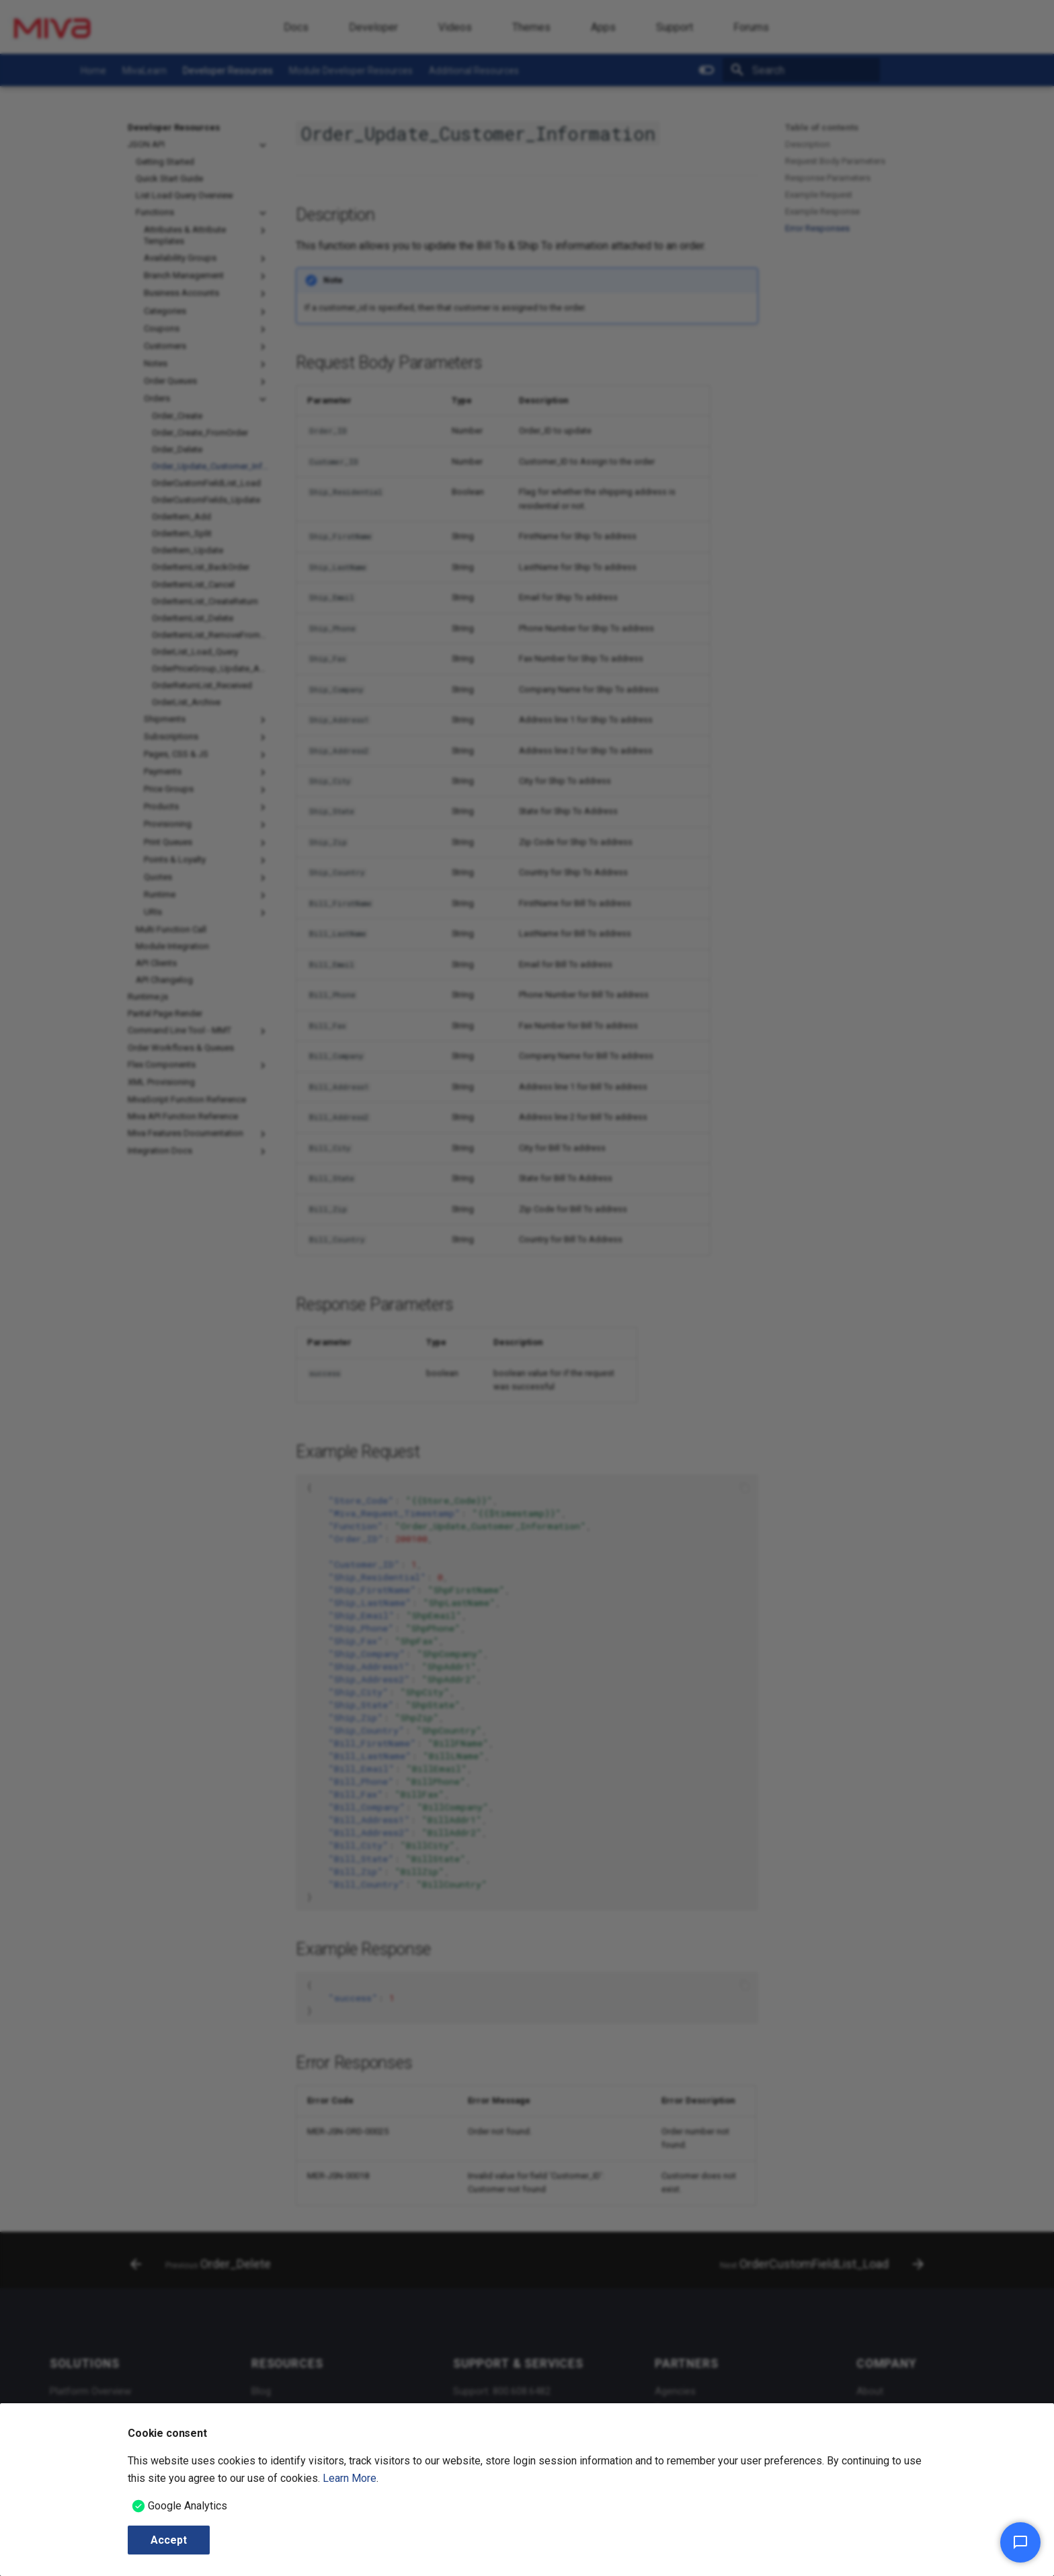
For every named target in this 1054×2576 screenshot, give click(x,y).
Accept (169, 2540)
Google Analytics (187, 2505)
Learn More (349, 2478)
